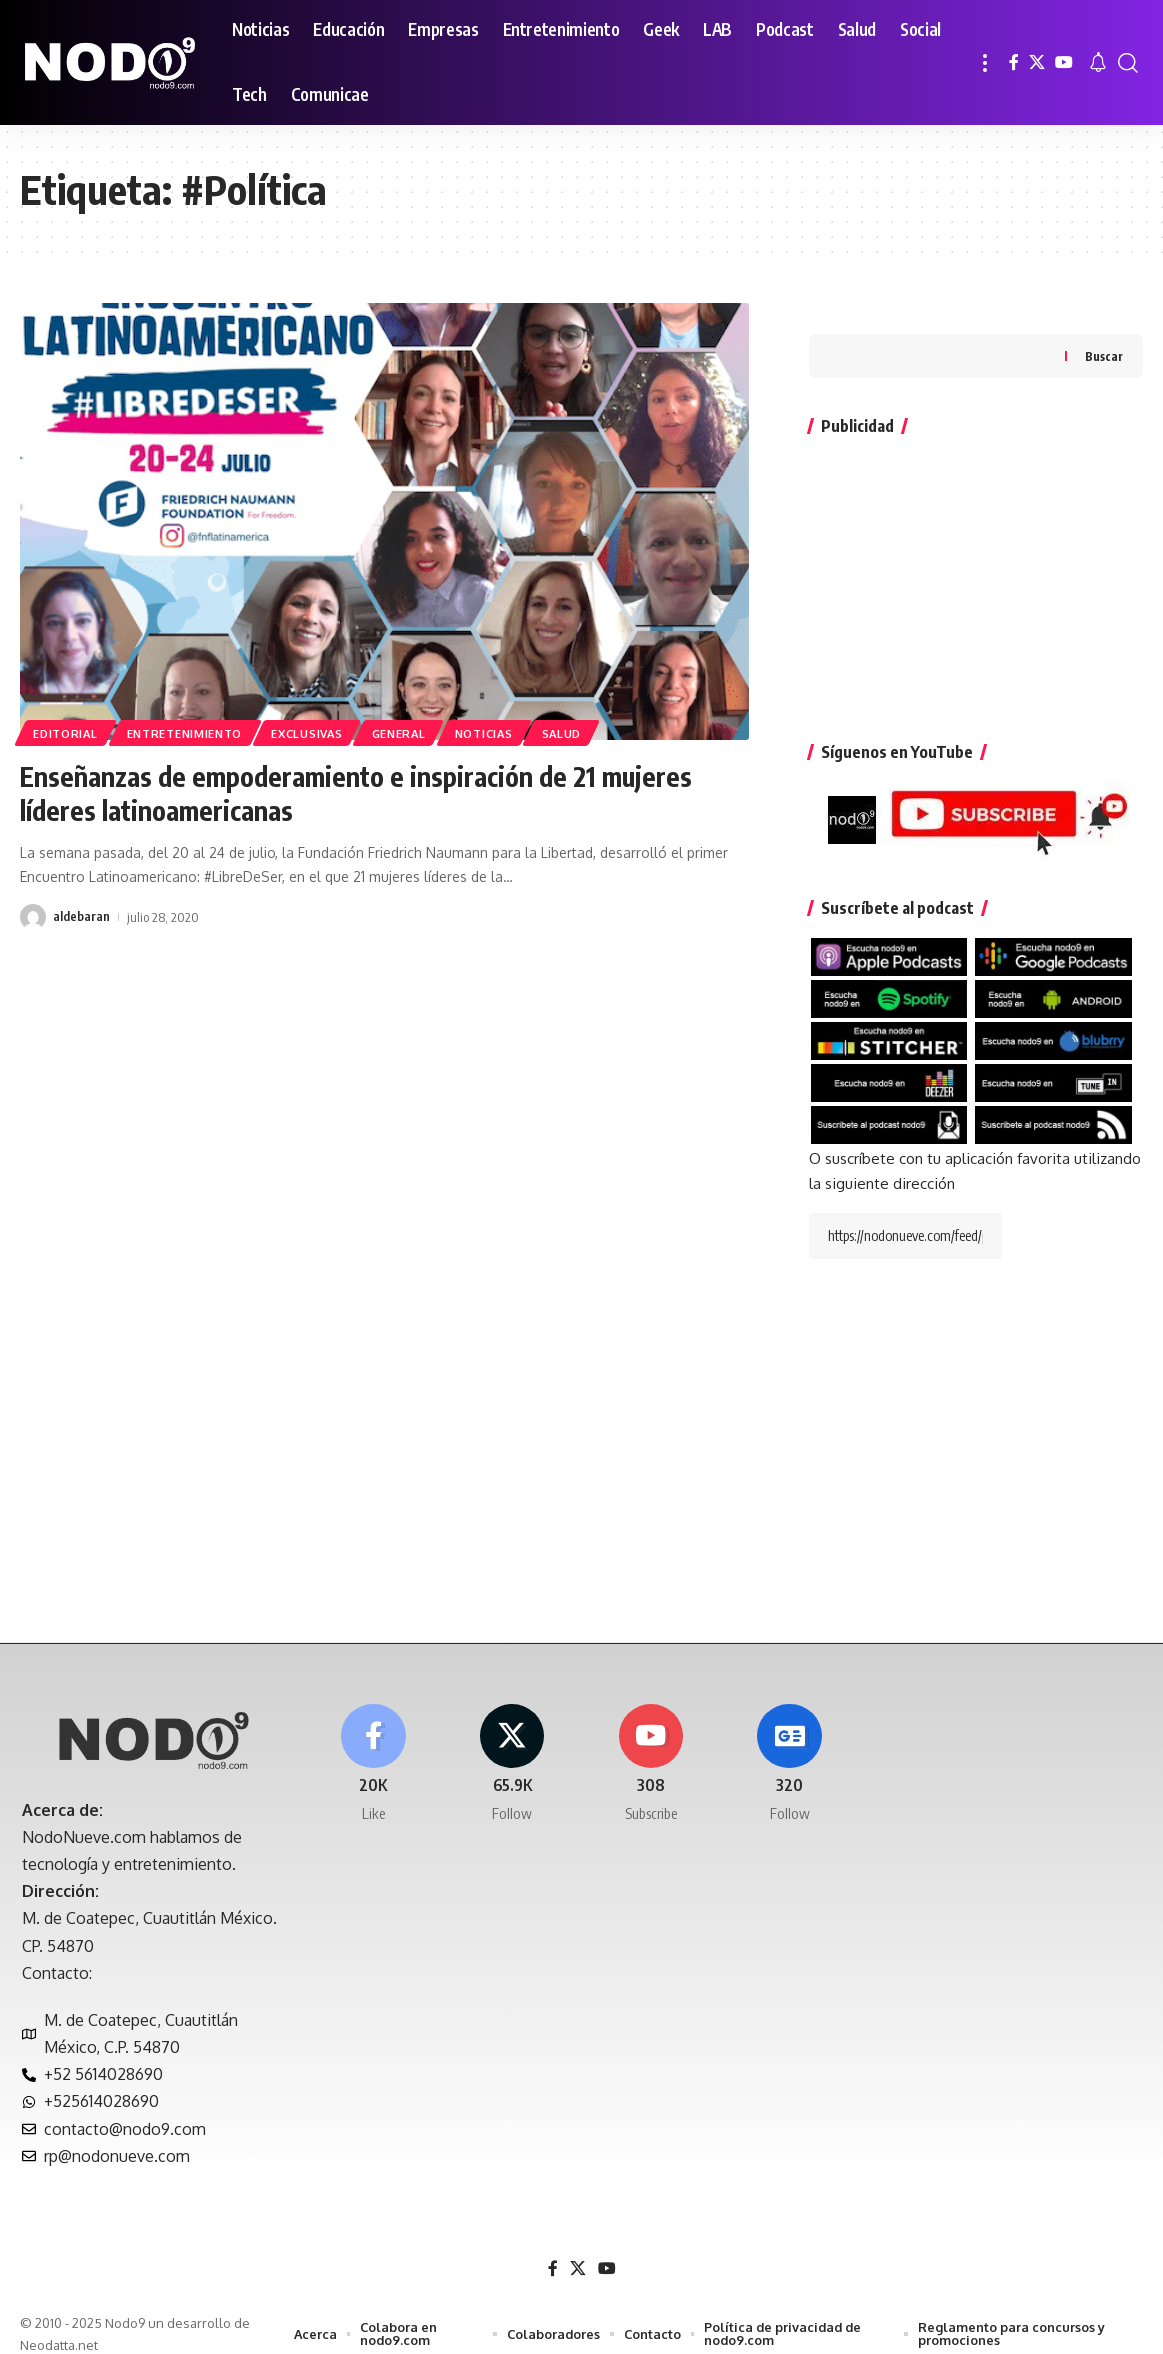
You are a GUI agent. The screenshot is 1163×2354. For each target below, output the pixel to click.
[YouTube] (1064, 62)
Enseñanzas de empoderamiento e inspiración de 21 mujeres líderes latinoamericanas (368, 792)
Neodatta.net (59, 2328)
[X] (1037, 62)
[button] (985, 62)
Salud (581, 732)
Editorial (67, 732)
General (411, 732)
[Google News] (790, 1748)
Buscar (1104, 324)
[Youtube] (651, 1748)
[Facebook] (1014, 62)
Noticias (500, 732)
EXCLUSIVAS (316, 732)
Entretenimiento (190, 732)
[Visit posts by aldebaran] (33, 917)
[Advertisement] (976, 548)
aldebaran (81, 917)
